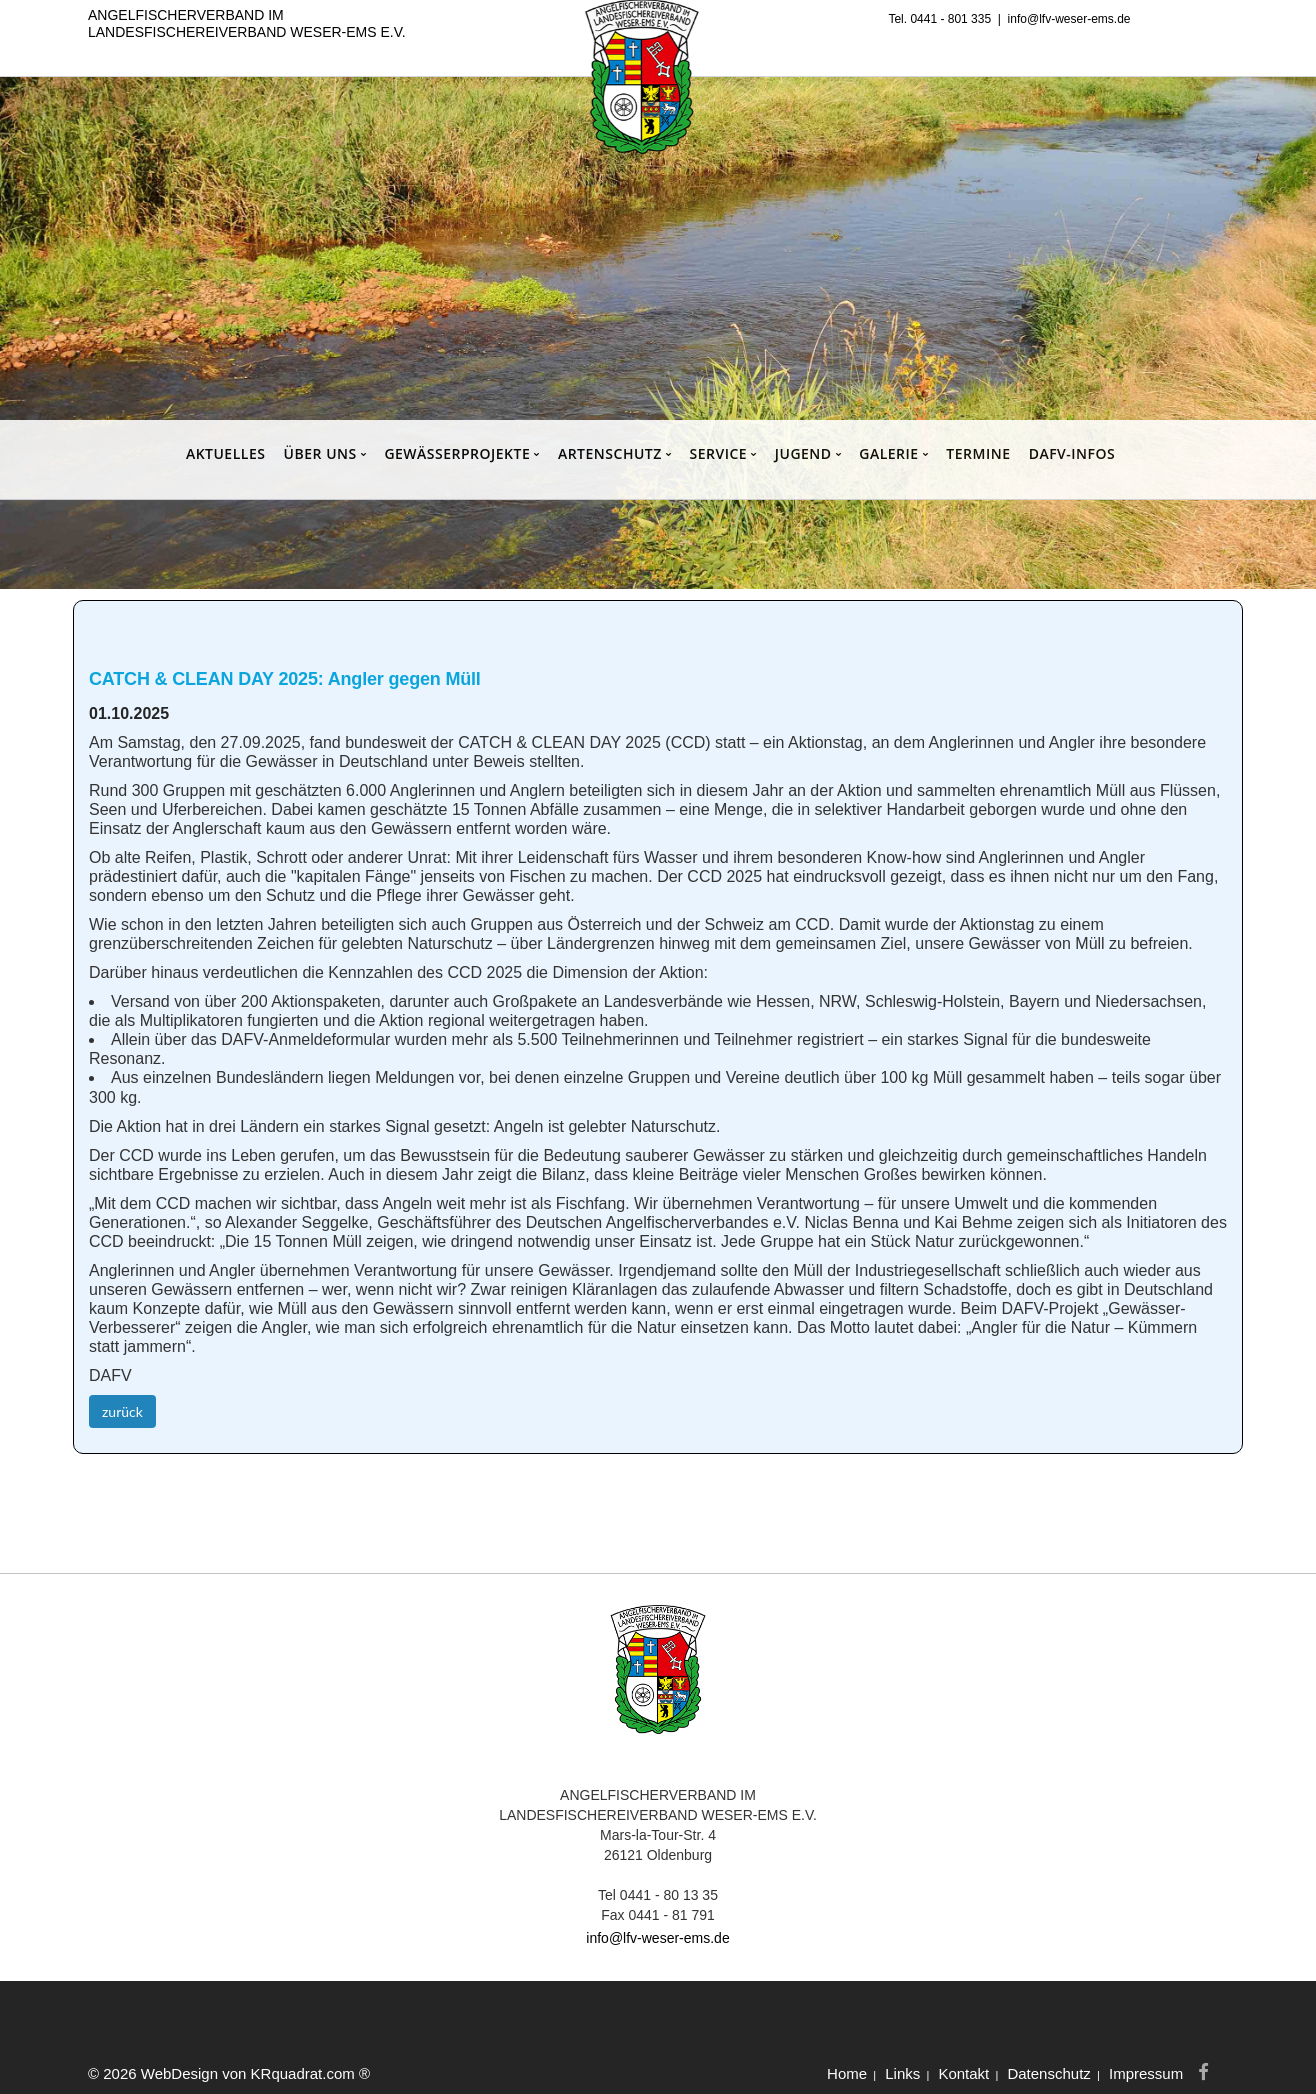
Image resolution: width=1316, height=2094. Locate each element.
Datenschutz (1048, 2073)
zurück (122, 1411)
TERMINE (978, 453)
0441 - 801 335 (950, 19)
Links (902, 2073)
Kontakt (963, 2073)
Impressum (1146, 2073)
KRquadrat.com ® (310, 2073)
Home (847, 2073)
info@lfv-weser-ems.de (1069, 19)
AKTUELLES (226, 453)
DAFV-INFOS (1072, 453)
